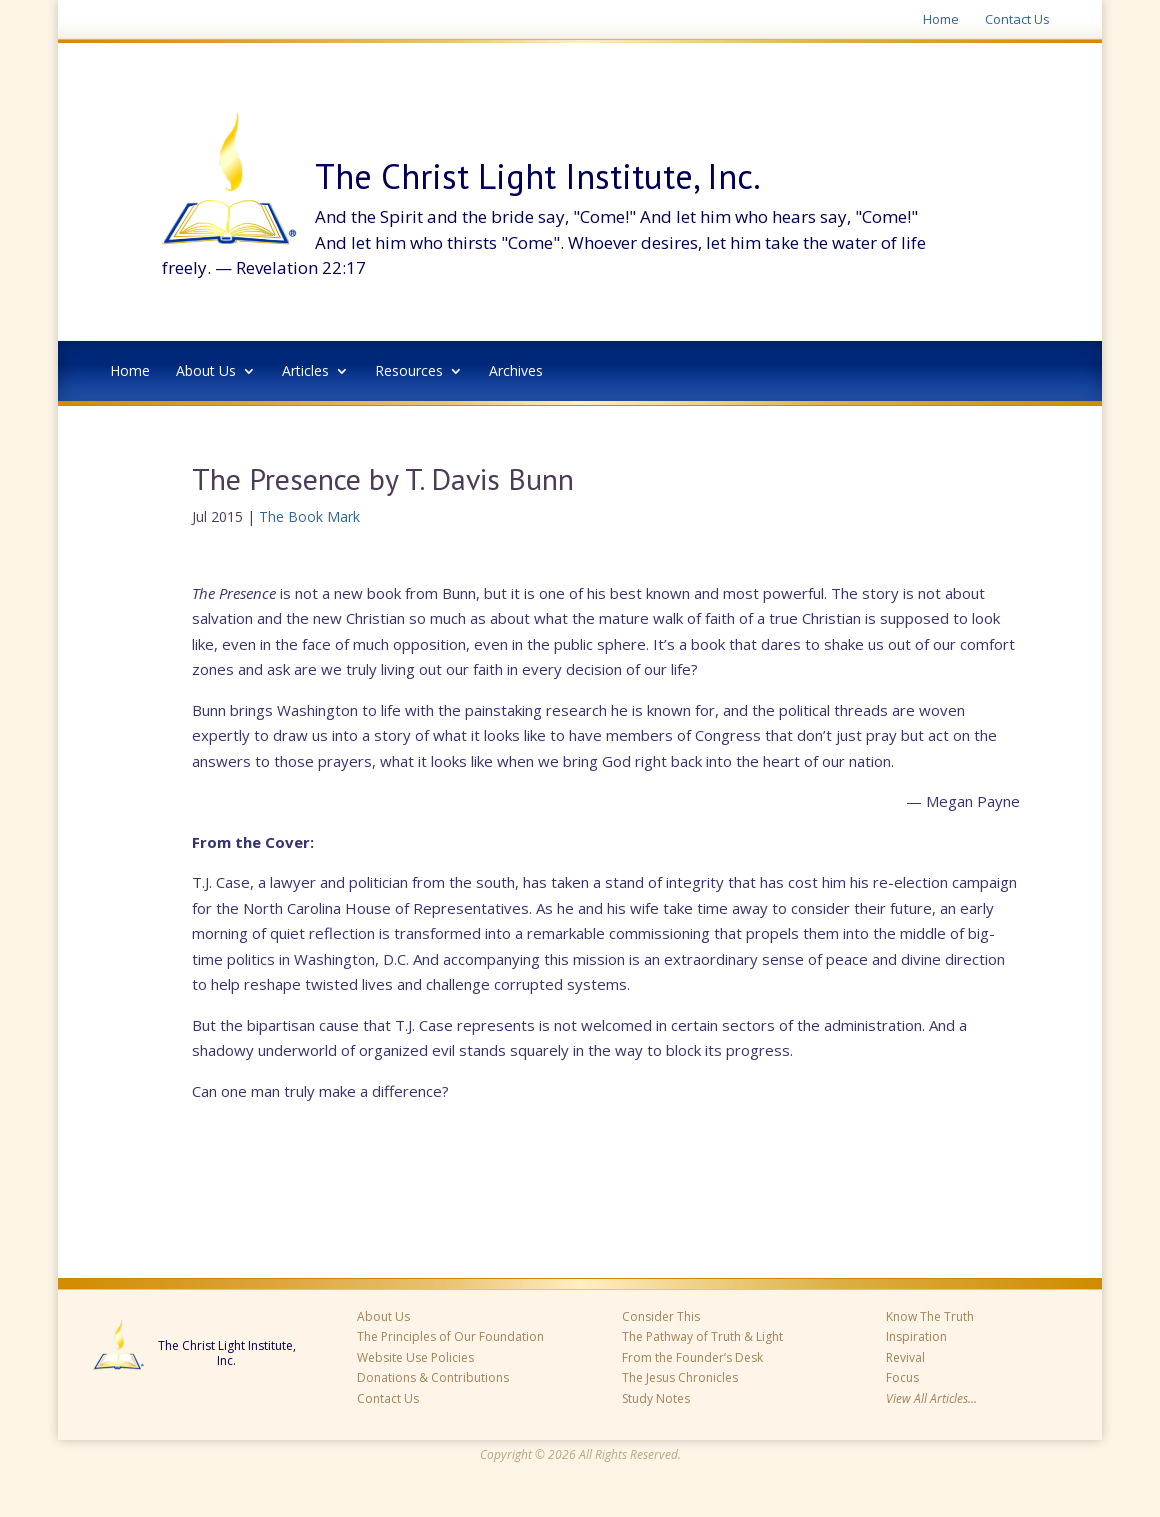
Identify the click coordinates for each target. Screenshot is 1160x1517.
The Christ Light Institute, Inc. (227, 1353)
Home (941, 20)
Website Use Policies (415, 1357)
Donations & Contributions (433, 1377)
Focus (902, 1377)
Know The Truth (930, 1316)
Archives (516, 372)
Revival (905, 1357)
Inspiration (916, 1336)
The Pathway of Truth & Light (702, 1336)
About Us (206, 372)
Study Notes (656, 1398)
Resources (409, 372)
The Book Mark (309, 516)
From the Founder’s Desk (692, 1357)
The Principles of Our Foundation (450, 1336)
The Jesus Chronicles (680, 1377)
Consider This (661, 1316)
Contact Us (1017, 20)
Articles (305, 372)
